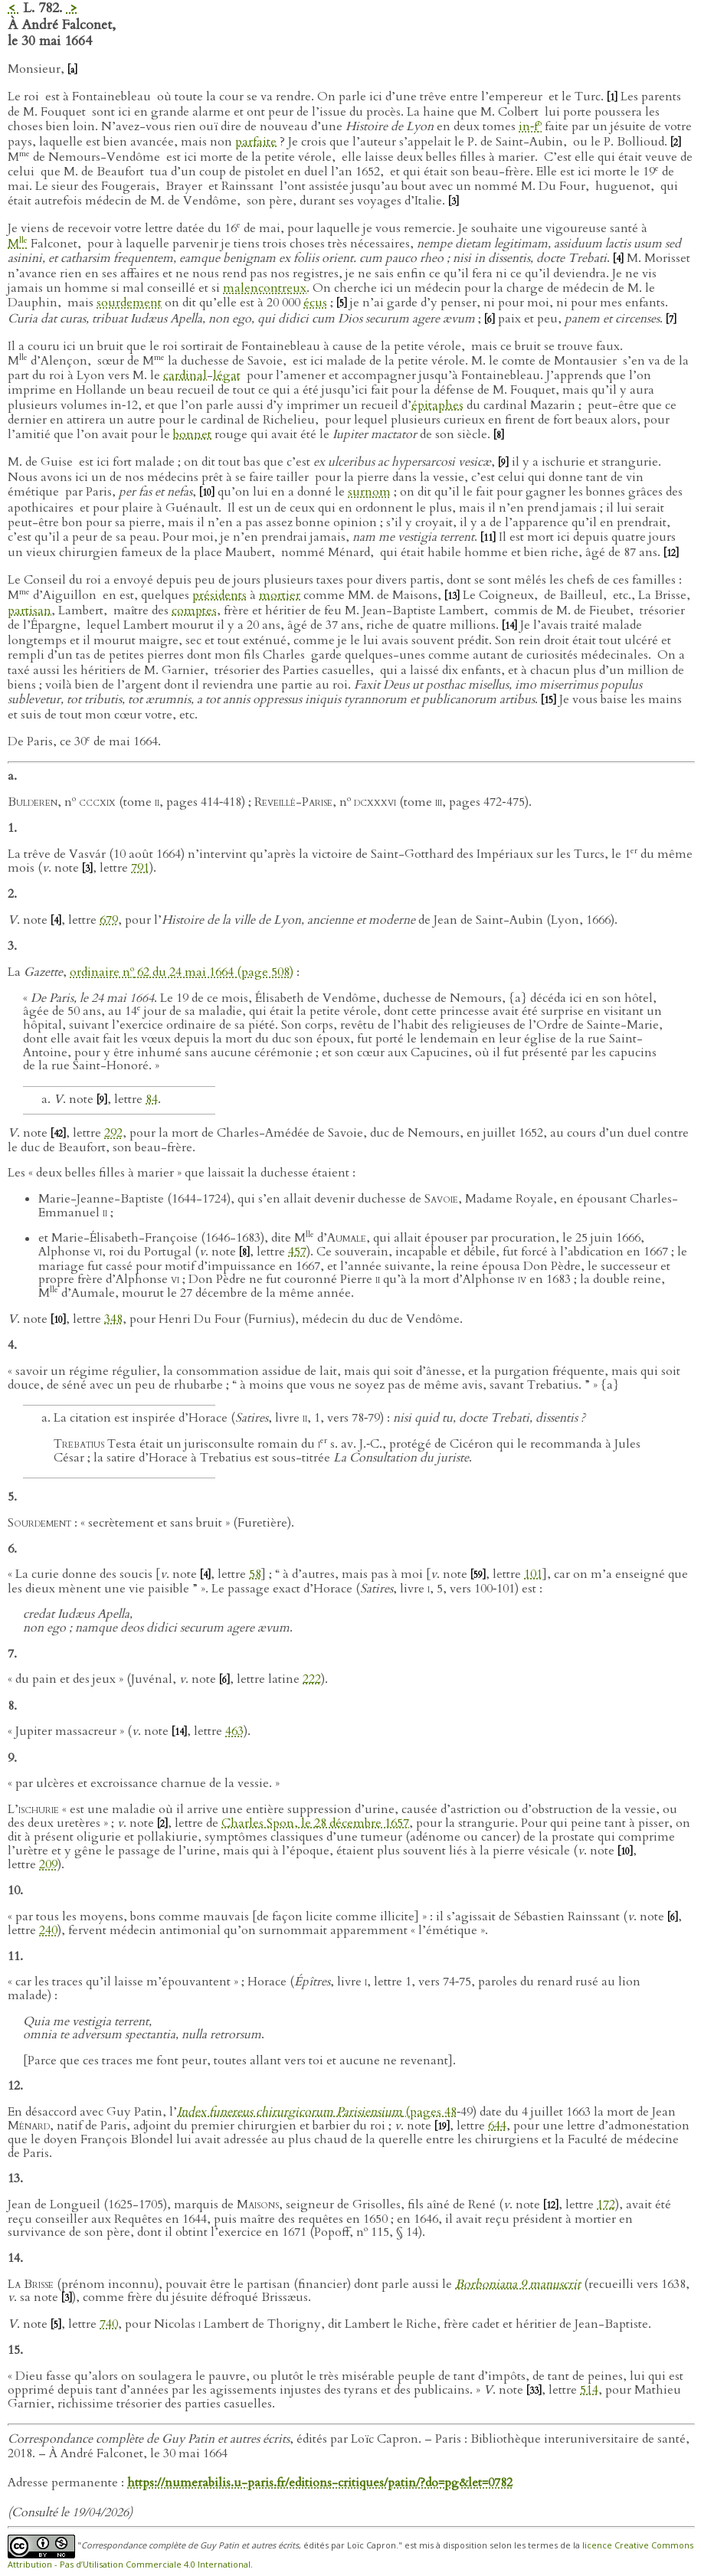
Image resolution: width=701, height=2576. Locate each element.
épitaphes (437, 405)
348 (113, 1319)
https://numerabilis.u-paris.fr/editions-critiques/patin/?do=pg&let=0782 (320, 2482)
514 (589, 2389)
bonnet (192, 434)
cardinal (185, 375)
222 (312, 1679)
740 (109, 2324)
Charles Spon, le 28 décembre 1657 (315, 1823)
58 (255, 1574)
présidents (219, 595)
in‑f (530, 126)
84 (152, 1099)
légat (227, 375)
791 (140, 867)
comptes (194, 610)
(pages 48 (317, 2111)
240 (48, 1930)
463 (234, 1731)
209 (48, 1864)
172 (606, 2204)
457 (297, 1251)
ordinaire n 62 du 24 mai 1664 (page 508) (181, 972)
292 (113, 1132)
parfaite (256, 141)
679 (109, 920)
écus (315, 302)
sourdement (129, 302)
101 (533, 1574)
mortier (279, 595)
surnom (369, 491)
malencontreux (264, 288)
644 (497, 2125)
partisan (29, 610)
